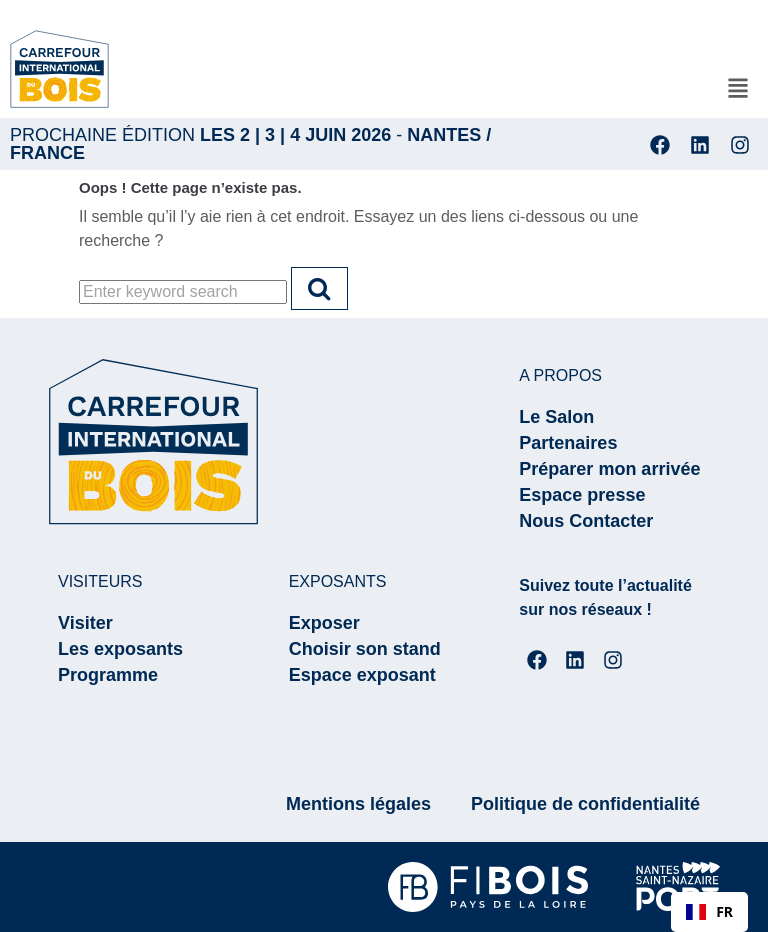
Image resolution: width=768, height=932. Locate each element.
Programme (108, 675)
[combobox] (709, 912)
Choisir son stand (365, 649)
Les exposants (120, 649)
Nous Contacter (586, 521)
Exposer (324, 623)
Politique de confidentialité (585, 804)
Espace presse (582, 495)
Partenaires (568, 443)
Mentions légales (358, 804)
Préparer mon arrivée (609, 469)
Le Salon (556, 417)
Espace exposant (362, 675)
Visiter (85, 623)
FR (709, 911)
